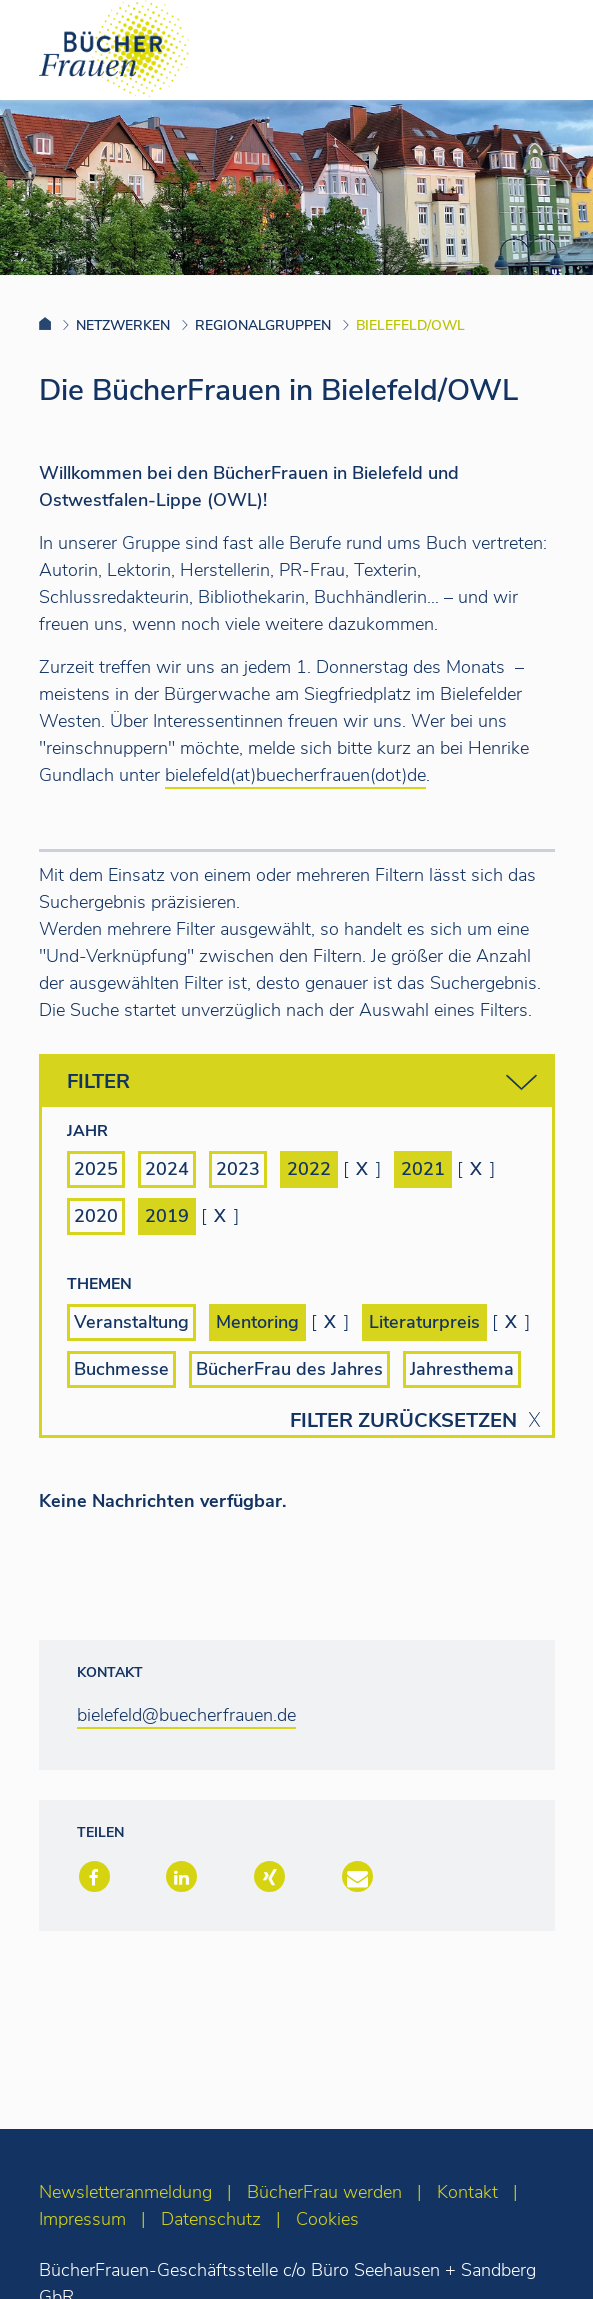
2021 (423, 1169)
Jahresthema (462, 1369)
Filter (302, 1082)
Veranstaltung (131, 1322)
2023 (238, 1169)
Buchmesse (121, 1369)
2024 (167, 1169)
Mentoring (257, 1322)
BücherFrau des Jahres (289, 1369)
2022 (309, 1169)
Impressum (82, 2219)
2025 (96, 1169)
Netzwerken (123, 325)
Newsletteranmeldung (125, 2192)
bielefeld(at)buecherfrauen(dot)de (295, 775)
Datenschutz (211, 2219)
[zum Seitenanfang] (538, 2256)
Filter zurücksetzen (403, 1421)
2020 (96, 1216)
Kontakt (467, 2192)
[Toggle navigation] (546, 49)
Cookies (327, 2219)
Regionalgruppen (263, 325)
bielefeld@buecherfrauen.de (186, 1715)
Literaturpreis (424, 1322)
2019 (167, 1216)
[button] (92, 1878)
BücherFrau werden (324, 2192)
